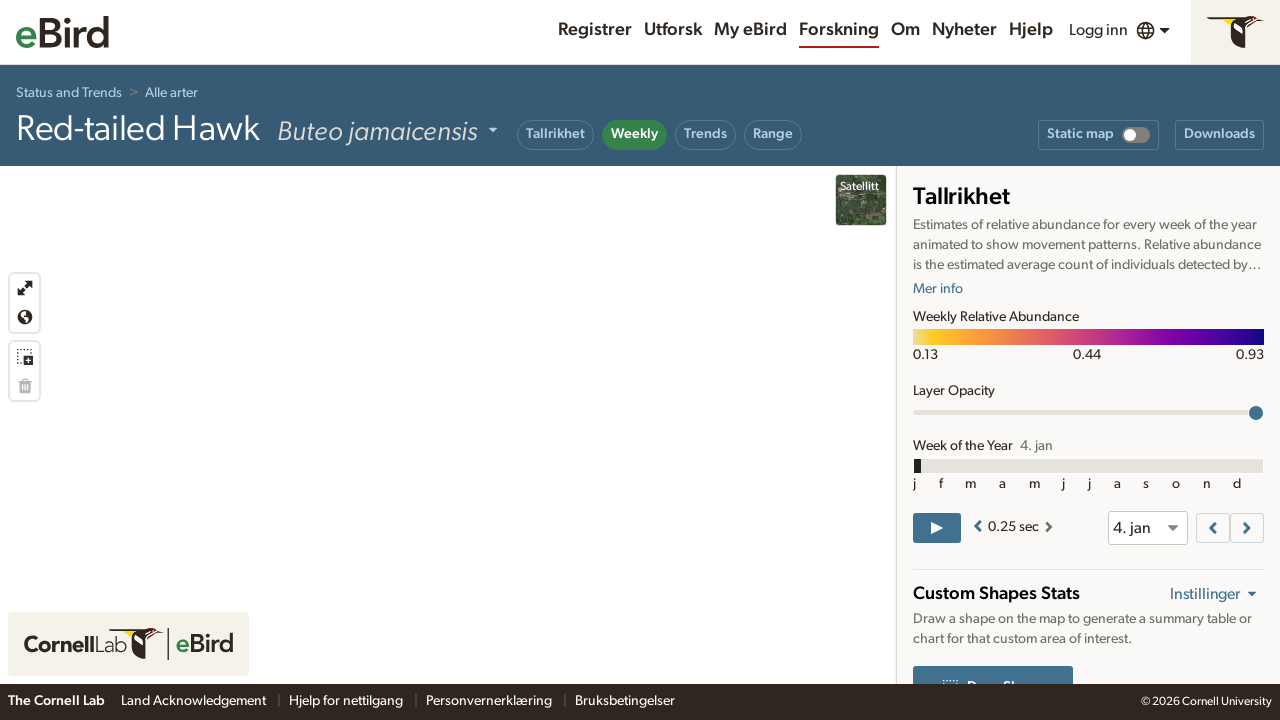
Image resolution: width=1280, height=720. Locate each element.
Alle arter (171, 93)
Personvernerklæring (490, 701)
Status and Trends (69, 93)
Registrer (595, 30)
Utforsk (673, 30)
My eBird (750, 30)
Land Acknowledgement (195, 701)
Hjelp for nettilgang (347, 701)
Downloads (1219, 134)
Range (773, 134)
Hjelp (1031, 30)
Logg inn (1098, 30)
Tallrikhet (555, 134)
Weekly (634, 134)
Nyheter (964, 30)
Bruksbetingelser (625, 701)
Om (905, 30)
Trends (705, 134)
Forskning (839, 30)
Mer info (938, 289)
